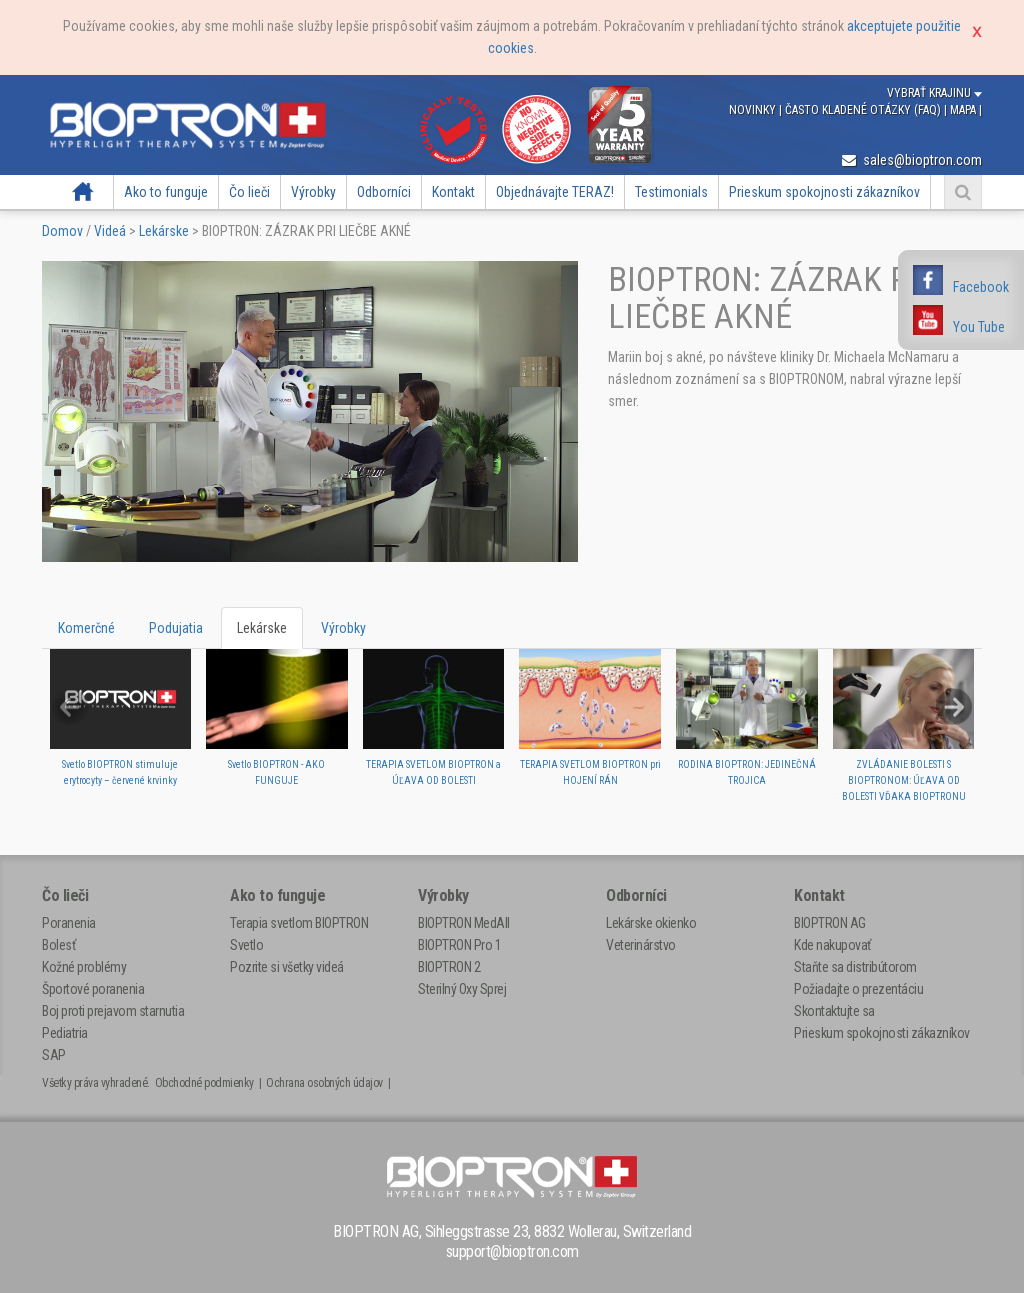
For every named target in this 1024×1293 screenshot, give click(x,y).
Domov (82, 192)
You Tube (979, 327)
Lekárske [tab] (262, 628)
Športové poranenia (93, 989)
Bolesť (58, 945)
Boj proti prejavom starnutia (113, 1011)
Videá (110, 231)
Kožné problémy (84, 967)
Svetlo (246, 945)
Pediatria (65, 1033)
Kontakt (453, 192)
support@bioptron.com (512, 1251)
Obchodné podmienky (204, 1083)
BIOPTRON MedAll (464, 923)
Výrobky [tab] (343, 628)
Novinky (754, 110)
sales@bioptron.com (912, 160)
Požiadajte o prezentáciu (858, 989)
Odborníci (384, 192)
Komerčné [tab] (86, 628)
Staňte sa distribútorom (855, 967)
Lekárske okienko (651, 923)
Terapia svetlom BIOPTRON (299, 923)
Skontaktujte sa (834, 1011)
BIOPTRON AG (830, 923)
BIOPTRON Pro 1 (459, 945)
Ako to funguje (166, 192)
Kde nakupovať (832, 945)
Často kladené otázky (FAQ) (864, 110)
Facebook (981, 287)
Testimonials (671, 192)
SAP (54, 1055)
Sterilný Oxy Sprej (462, 989)
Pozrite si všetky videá (287, 967)
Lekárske (164, 231)
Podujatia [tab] (176, 628)
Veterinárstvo (641, 945)
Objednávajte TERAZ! (555, 192)
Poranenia (69, 923)
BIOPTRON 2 (449, 967)
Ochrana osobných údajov (324, 1083)
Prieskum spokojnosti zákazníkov (824, 192)
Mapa (964, 110)
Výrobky (313, 192)
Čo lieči (249, 192)
